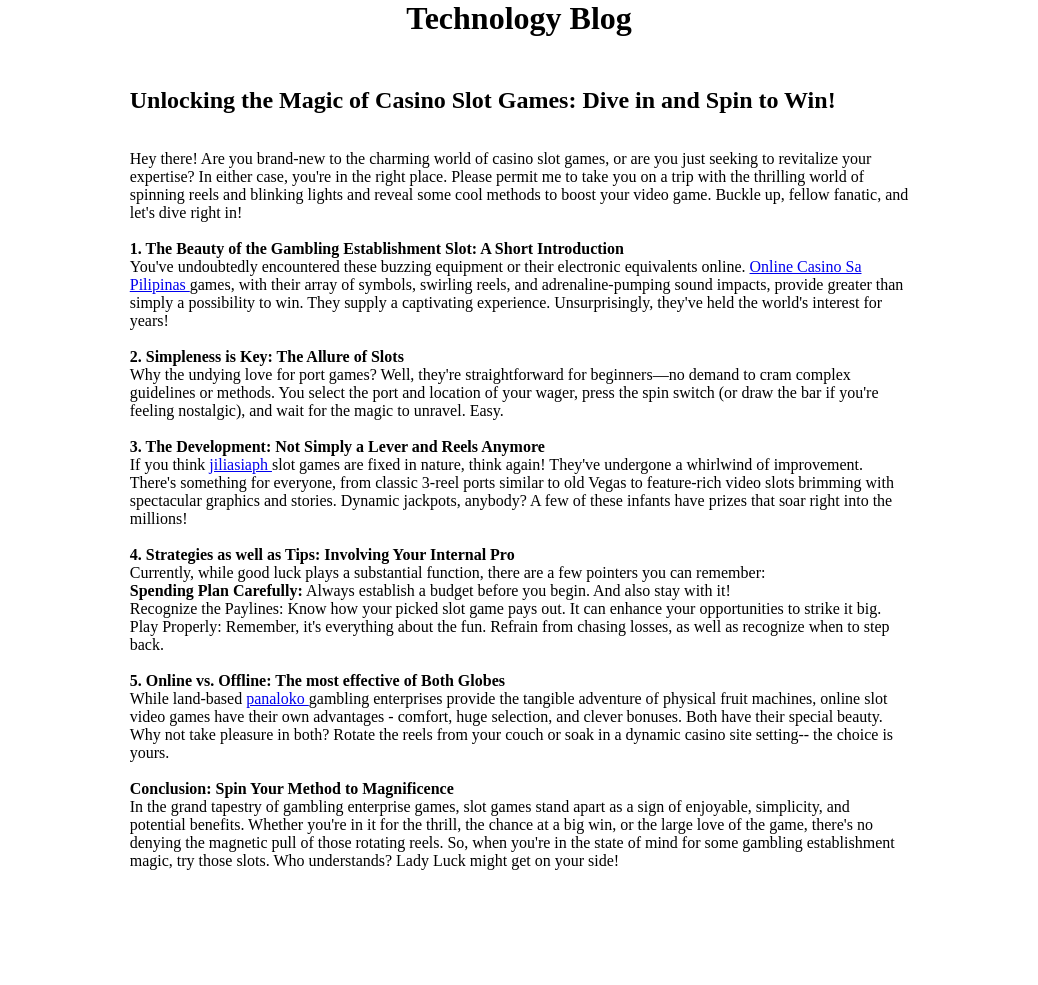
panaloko (277, 698)
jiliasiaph (240, 464)
